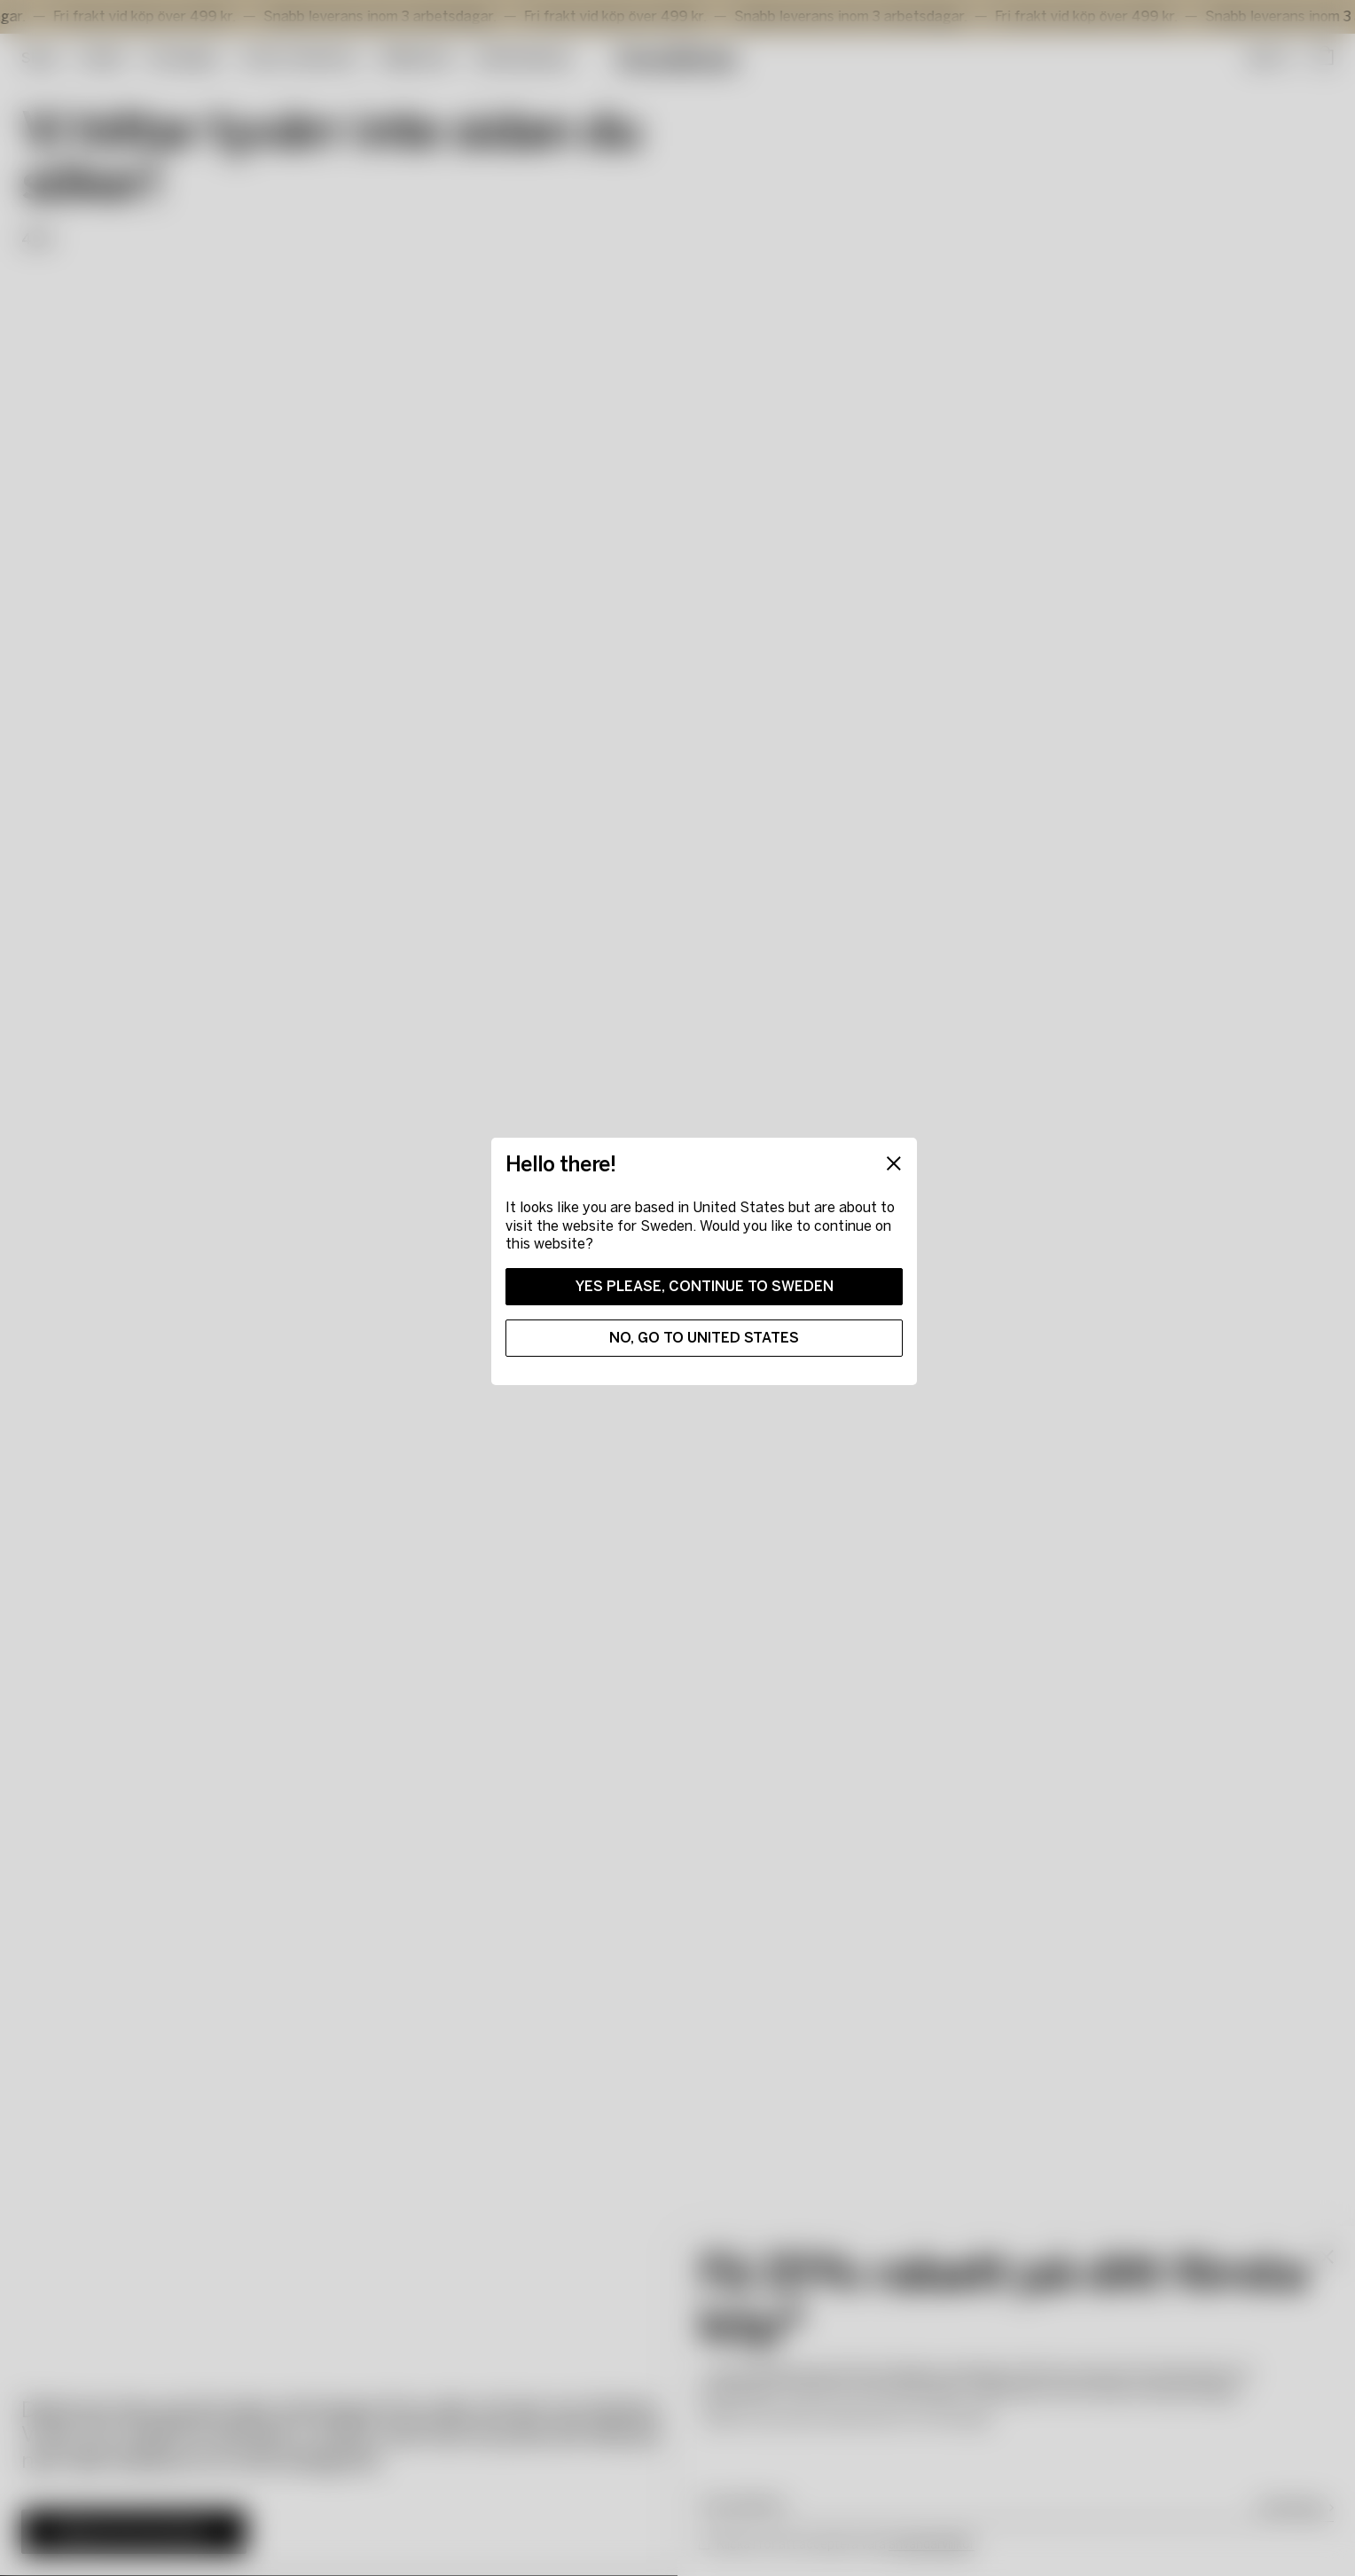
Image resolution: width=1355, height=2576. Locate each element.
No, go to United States (704, 1337)
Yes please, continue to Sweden (705, 1286)
